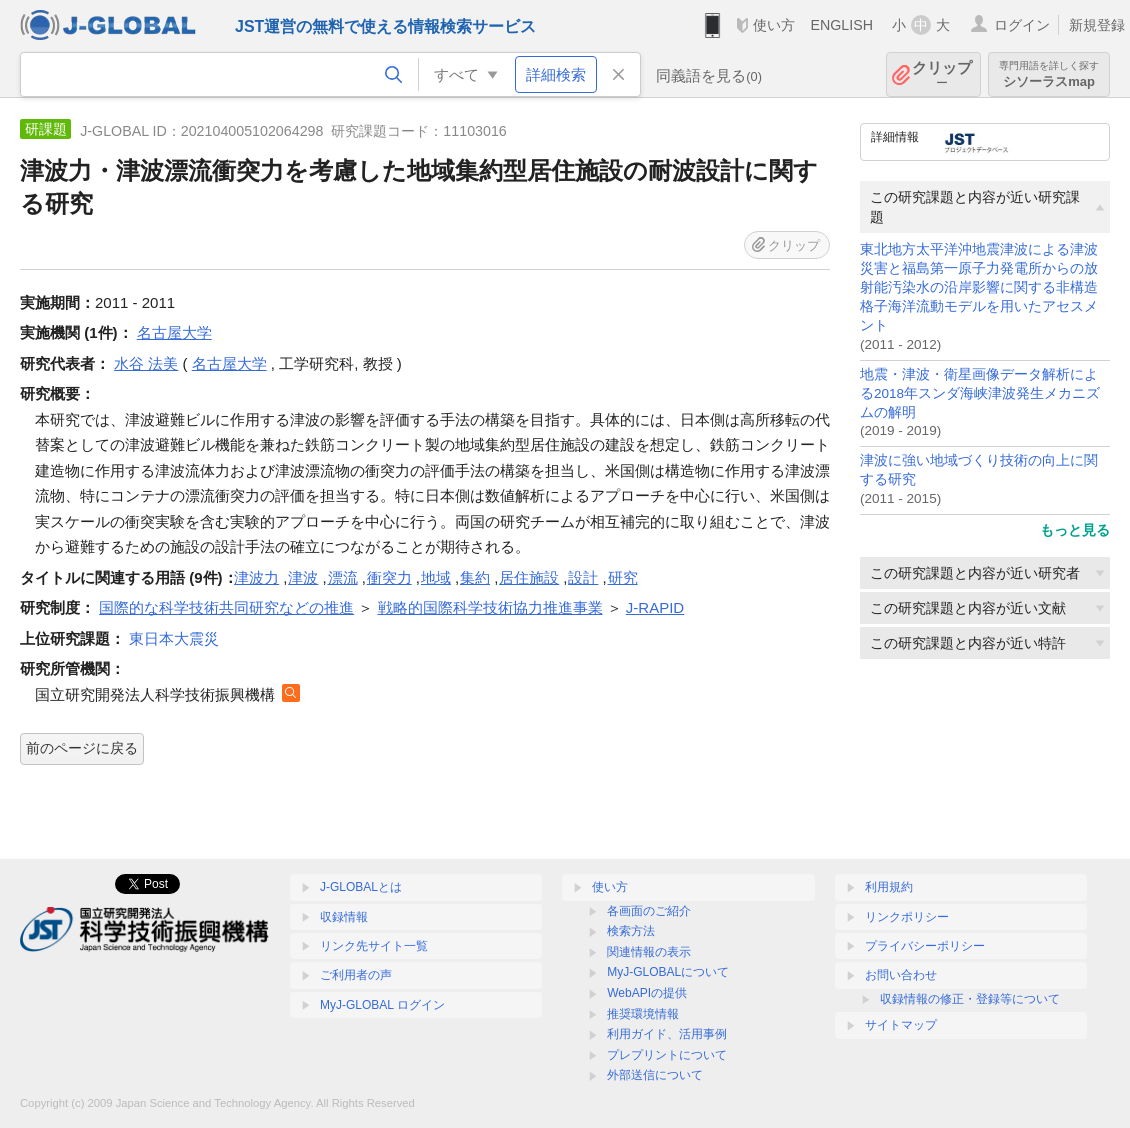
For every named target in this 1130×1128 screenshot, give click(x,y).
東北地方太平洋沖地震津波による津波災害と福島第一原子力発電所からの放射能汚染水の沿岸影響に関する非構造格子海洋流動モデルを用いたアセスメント (979, 287)
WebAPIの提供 (647, 993)
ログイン (1022, 25)
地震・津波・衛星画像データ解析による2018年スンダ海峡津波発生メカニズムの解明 (980, 393)
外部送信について (655, 1075)
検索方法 (631, 931)
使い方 (774, 25)
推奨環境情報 (643, 1014)
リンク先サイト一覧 (374, 946)
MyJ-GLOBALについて (668, 972)
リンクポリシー (907, 917)
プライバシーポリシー (925, 946)
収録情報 (344, 917)
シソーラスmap (1049, 74)
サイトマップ (901, 1025)
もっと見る (1075, 530)
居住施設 (529, 577)
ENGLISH (841, 25)
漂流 (343, 577)
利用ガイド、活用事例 (667, 1034)
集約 (475, 577)
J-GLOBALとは (361, 887)
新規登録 (1097, 25)
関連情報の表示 (649, 952)
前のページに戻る (82, 748)
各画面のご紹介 (649, 911)
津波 (303, 577)
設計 (583, 577)
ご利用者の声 (356, 975)
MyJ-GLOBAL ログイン (382, 1005)
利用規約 (889, 887)
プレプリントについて (667, 1055)
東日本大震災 (174, 638)
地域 (436, 577)
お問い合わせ (901, 975)
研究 (623, 577)
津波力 (256, 577)
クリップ (942, 74)
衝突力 (389, 577)
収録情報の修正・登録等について (970, 999)
